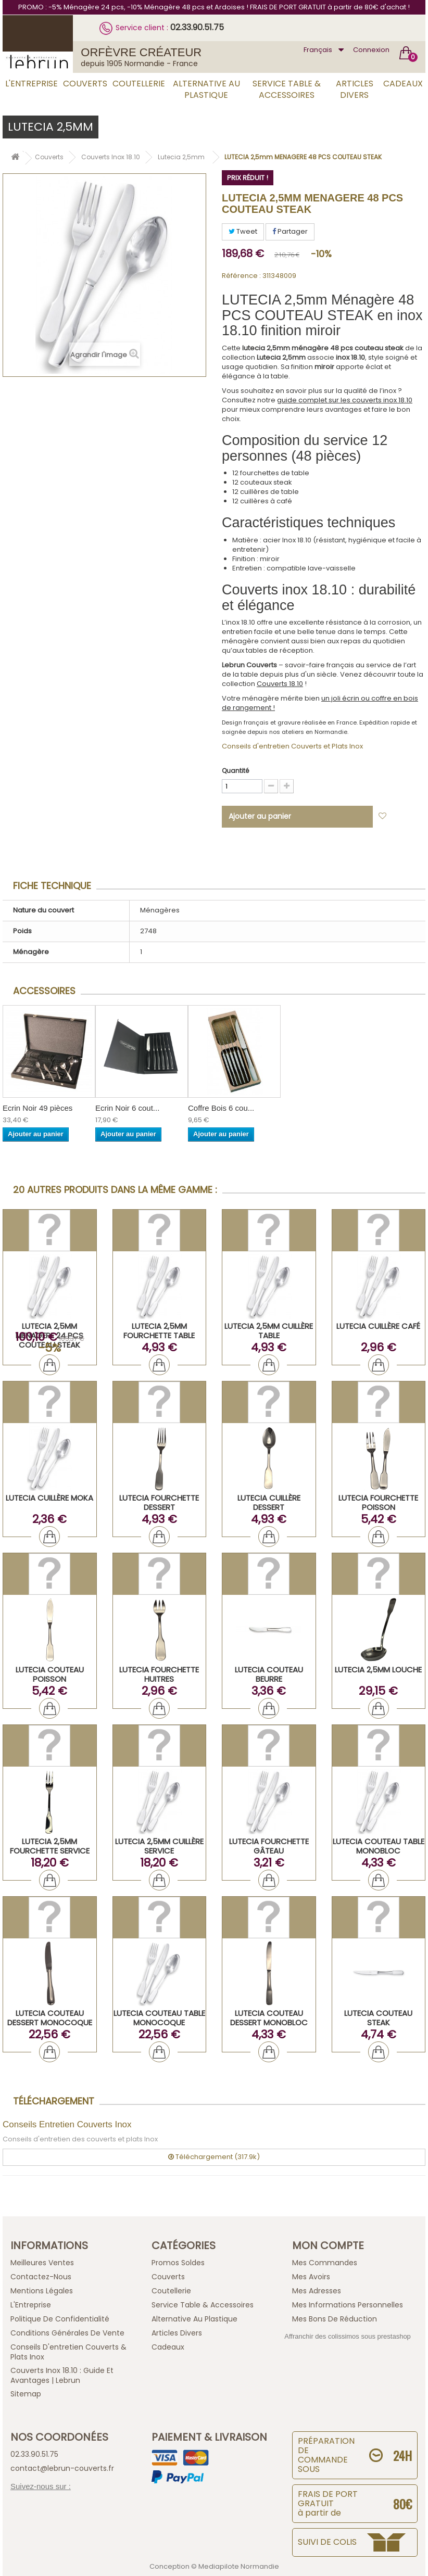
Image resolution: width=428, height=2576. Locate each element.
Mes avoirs (311, 2277)
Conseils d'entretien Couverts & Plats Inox (68, 2352)
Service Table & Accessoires (287, 89)
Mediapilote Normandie (238, 2566)
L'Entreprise (31, 84)
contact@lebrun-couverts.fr (62, 2468)
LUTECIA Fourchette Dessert (159, 1502)
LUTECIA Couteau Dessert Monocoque (49, 2018)
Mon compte (328, 2245)
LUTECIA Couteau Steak (378, 2018)
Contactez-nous (40, 2277)
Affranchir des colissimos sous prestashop (347, 2336)
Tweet (243, 231)
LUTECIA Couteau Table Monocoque (159, 2018)
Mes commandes (324, 2262)
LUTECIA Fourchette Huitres (159, 1674)
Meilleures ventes (42, 2262)
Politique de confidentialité (59, 2319)
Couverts (85, 84)
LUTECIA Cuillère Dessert (268, 1502)
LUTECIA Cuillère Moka (49, 1497)
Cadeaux (403, 84)
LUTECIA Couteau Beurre (269, 1674)
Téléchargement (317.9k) (214, 2157)
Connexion (371, 50)
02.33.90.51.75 (197, 27)
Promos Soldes (178, 2262)
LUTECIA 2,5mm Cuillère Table (268, 1331)
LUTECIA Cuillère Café (378, 1326)
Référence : (241, 276)
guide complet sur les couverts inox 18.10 (344, 400)
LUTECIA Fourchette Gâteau (269, 1846)
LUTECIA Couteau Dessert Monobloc (269, 2018)
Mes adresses (316, 2291)
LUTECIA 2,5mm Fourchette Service (50, 1846)
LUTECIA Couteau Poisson (50, 1674)
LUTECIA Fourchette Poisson (378, 1502)
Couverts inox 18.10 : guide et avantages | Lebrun (62, 2375)
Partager (290, 231)
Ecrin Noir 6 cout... (127, 1107)
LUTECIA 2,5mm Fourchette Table (159, 1331)
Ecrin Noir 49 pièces (37, 1107)
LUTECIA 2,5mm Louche (378, 1669)
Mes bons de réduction (334, 2319)
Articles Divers (354, 89)
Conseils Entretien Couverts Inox (67, 2124)
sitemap (25, 2394)
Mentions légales (41, 2291)
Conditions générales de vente (67, 2333)
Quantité (235, 770)
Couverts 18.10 (280, 684)
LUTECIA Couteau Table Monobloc (378, 1846)
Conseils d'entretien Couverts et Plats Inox (292, 746)
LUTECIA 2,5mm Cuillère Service (159, 1846)
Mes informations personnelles (347, 2305)
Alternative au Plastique (206, 89)
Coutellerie (138, 84)
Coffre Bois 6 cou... (221, 1107)
